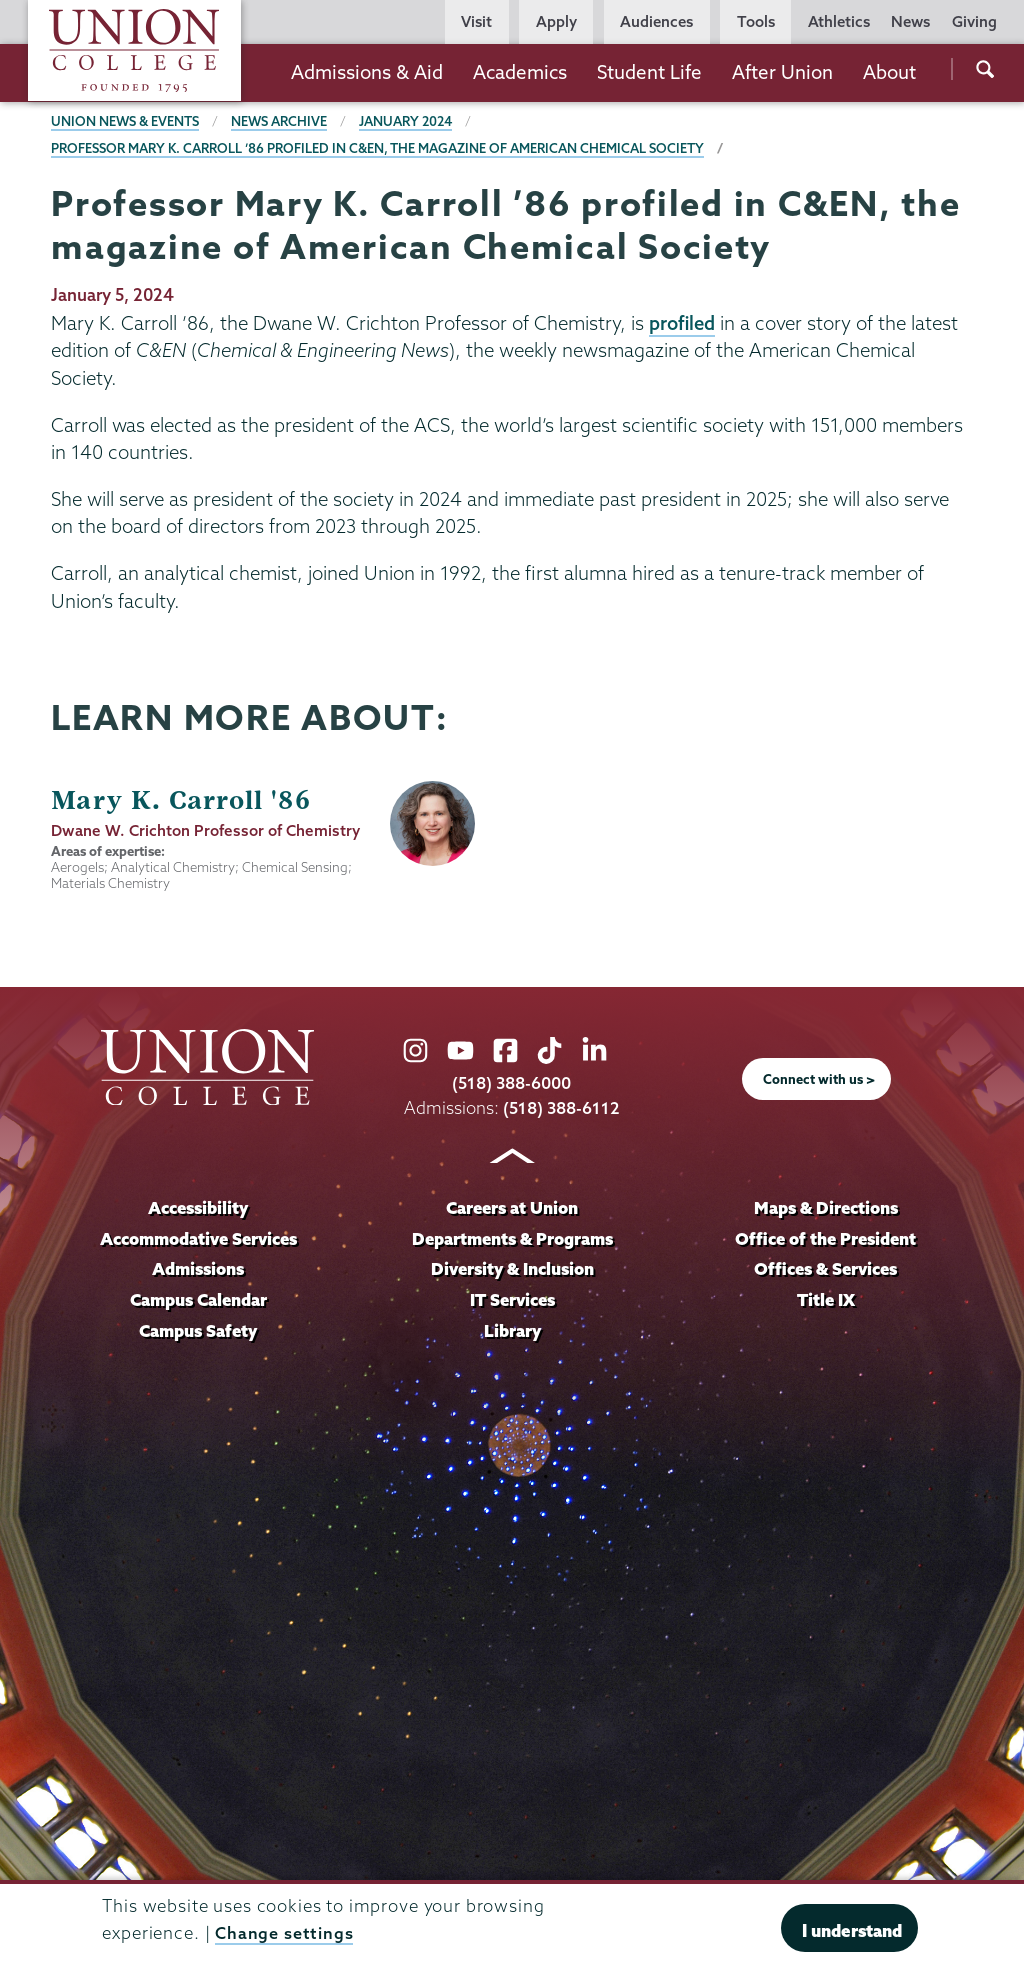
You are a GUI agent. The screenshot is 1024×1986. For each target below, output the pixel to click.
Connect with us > (819, 1079)
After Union (782, 72)
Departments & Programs (512, 1238)
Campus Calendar (198, 1300)
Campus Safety (198, 1331)
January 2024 (409, 121)
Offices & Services (826, 1269)
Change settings (284, 1932)
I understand (852, 1930)
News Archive (281, 121)
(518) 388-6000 (512, 1082)
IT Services (512, 1300)
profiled (683, 323)
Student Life (649, 72)
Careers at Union (512, 1207)
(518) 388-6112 (561, 1107)
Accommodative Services (198, 1238)
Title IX (825, 1300)
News (910, 21)
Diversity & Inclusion (512, 1269)
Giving (974, 21)
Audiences (656, 21)
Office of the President (826, 1238)
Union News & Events (125, 121)
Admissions (198, 1269)
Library (512, 1331)
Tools (756, 21)
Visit (476, 21)
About (889, 72)
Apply (556, 21)
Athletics (839, 21)
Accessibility (198, 1207)
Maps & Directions (826, 1207)
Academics (520, 72)
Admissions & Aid (367, 72)
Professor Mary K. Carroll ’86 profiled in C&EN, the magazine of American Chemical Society (381, 148)
